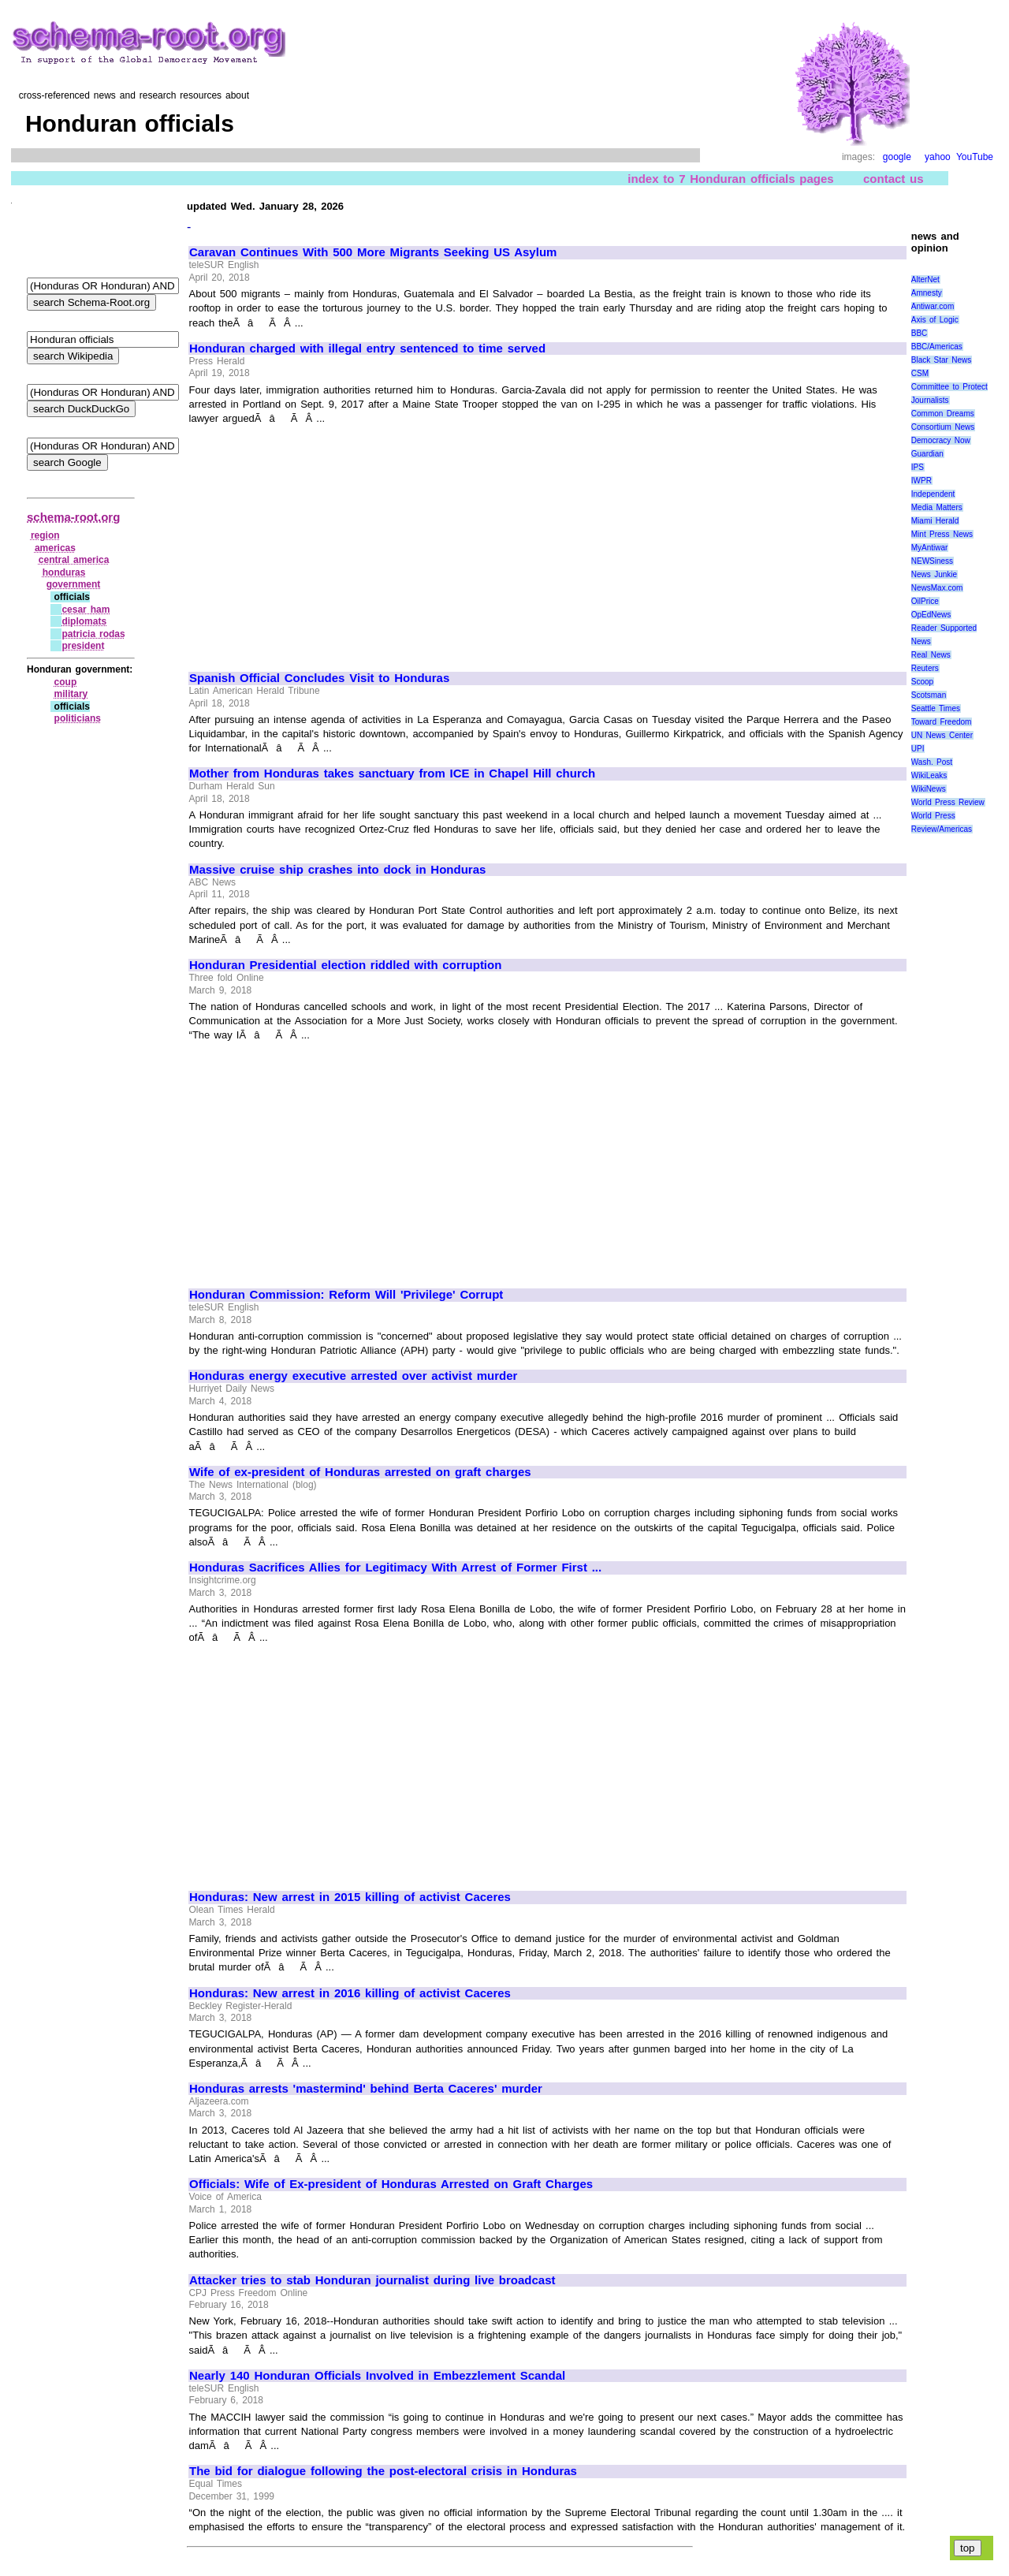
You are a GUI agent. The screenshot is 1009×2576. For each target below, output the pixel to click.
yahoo (938, 156)
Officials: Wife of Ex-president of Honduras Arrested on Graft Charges (391, 2184)
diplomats (83, 621)
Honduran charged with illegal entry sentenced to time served (367, 348)
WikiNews (928, 789)
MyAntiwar (929, 547)
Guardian (927, 453)
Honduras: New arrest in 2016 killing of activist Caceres (350, 1993)
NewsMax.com (937, 587)
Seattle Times (935, 708)
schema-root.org (73, 517)
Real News (931, 655)
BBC (919, 333)
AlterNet (925, 279)
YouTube (974, 156)
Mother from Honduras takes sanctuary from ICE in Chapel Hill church (392, 773)
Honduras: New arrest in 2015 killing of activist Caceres (350, 1897)
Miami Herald (935, 520)
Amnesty (926, 293)
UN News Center (942, 735)
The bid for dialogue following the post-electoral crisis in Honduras (383, 2471)
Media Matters (936, 507)
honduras (64, 572)
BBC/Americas (936, 346)
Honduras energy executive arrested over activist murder (353, 1376)
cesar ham (85, 609)
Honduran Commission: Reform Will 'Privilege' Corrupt (346, 1294)
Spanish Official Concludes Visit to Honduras (319, 678)
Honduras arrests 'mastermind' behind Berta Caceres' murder (365, 2088)
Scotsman (928, 695)
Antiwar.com (932, 306)
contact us (893, 178)
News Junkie (934, 574)
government (74, 584)
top (967, 2548)
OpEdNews (931, 614)
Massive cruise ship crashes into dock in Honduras (337, 869)
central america (74, 559)
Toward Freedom (941, 722)
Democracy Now (940, 440)
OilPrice (925, 601)
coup (65, 682)
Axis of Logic (935, 319)
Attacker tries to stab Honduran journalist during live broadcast (372, 2280)
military (71, 693)
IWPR (921, 480)
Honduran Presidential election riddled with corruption (345, 965)
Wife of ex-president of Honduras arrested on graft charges (360, 1472)
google (897, 156)
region (45, 535)
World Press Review (948, 802)
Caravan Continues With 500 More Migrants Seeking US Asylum (373, 252)
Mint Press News (942, 534)
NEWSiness (932, 561)
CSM (920, 373)
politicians (77, 718)
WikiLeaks (929, 775)
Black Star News (941, 360)
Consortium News (943, 427)
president (82, 645)
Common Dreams (942, 413)
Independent (933, 494)
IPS (917, 467)
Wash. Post (931, 762)
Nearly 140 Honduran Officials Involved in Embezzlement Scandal (377, 2375)
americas (55, 548)
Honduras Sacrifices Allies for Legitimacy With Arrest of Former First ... (395, 1567)
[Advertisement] (321, 541)
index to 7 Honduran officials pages (730, 178)
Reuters (925, 668)
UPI (918, 748)
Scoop (922, 681)
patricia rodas (93, 633)
